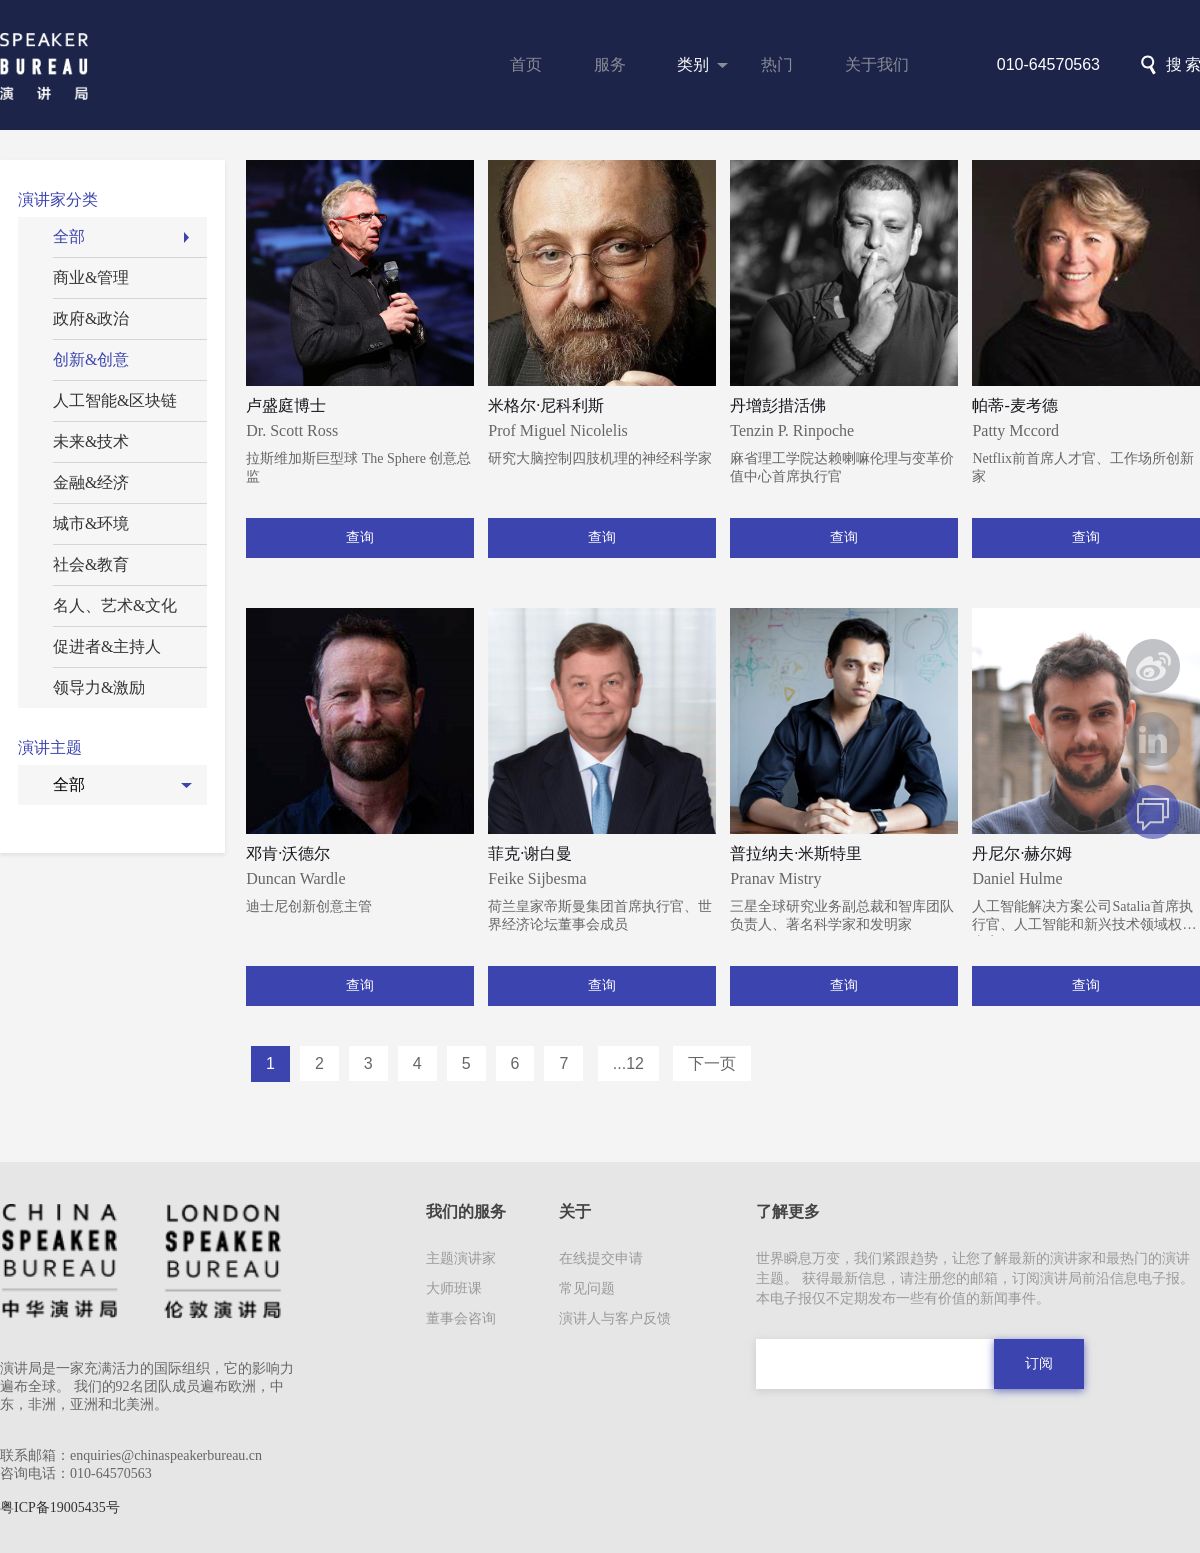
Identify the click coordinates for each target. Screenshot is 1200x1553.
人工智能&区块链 (115, 400)
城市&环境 (91, 523)
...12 (628, 1063)
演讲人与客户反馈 (615, 1318)
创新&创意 (91, 359)
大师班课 (454, 1288)
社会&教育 (91, 564)
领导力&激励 (99, 687)
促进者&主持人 (107, 646)
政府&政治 (91, 318)
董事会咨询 (461, 1318)
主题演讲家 (461, 1258)
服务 (610, 64)
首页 (526, 64)
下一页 (712, 1063)
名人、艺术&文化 (115, 605)
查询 (360, 537)
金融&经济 (91, 482)
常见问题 (587, 1288)
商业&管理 (91, 277)
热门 (777, 64)
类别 (693, 64)
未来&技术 (91, 441)
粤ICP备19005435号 (60, 1507)
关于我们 (877, 64)
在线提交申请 (601, 1258)
